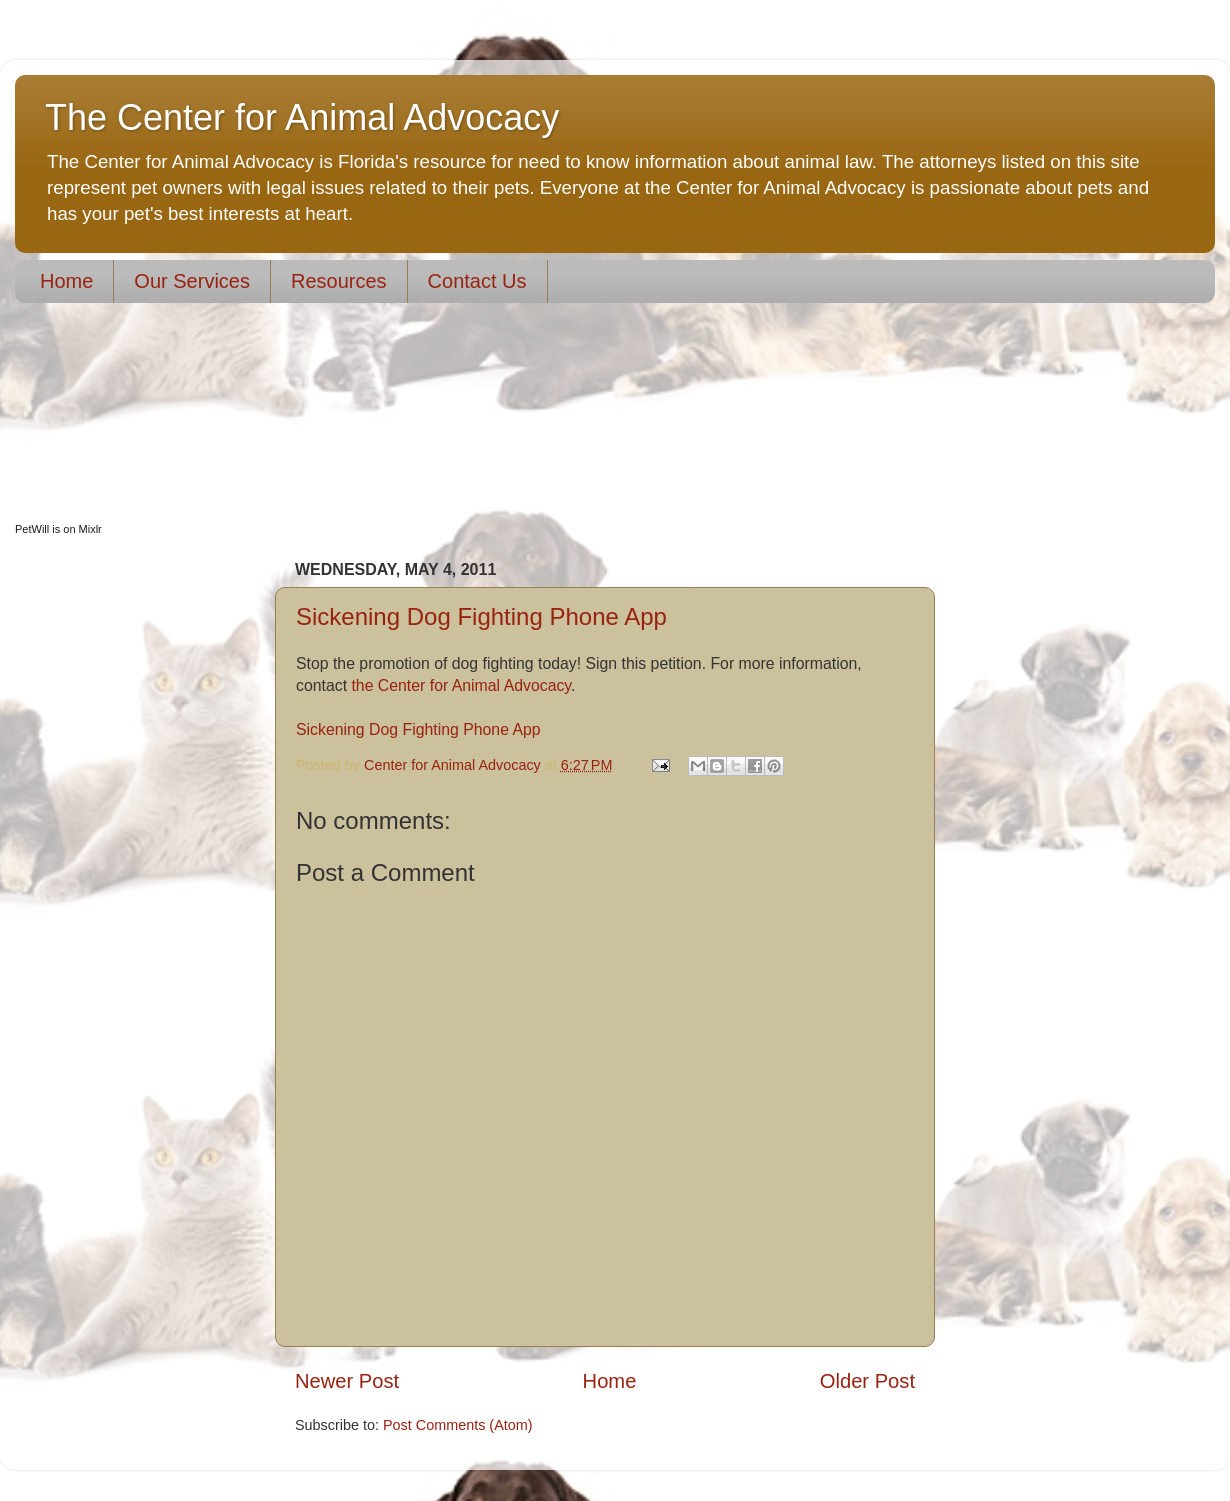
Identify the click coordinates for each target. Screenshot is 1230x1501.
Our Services (192, 281)
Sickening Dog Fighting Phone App (481, 616)
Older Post (867, 1381)
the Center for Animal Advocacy (461, 685)
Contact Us (477, 281)
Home (66, 281)
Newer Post (347, 1381)
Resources (339, 281)
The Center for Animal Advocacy (302, 117)
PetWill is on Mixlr (58, 529)
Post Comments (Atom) (458, 1425)
